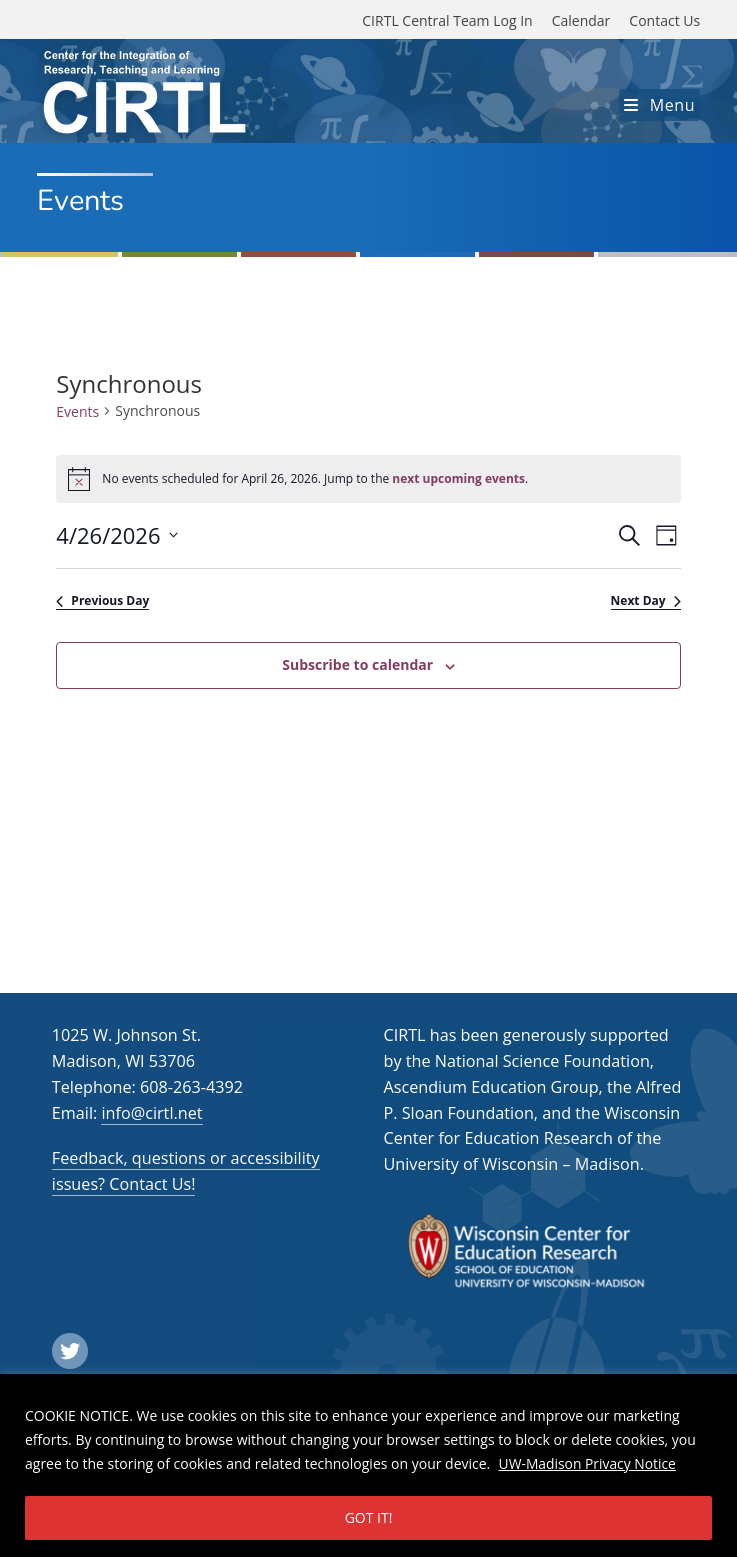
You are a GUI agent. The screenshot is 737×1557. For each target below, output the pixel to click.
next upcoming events (458, 478)
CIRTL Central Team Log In (447, 20)
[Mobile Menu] (659, 105)
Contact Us (664, 20)
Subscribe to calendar (357, 664)
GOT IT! (369, 1517)
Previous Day (102, 601)
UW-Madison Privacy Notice (588, 1463)
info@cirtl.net (151, 1113)
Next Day (646, 601)
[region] (368, 1465)
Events (77, 411)
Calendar (581, 20)
